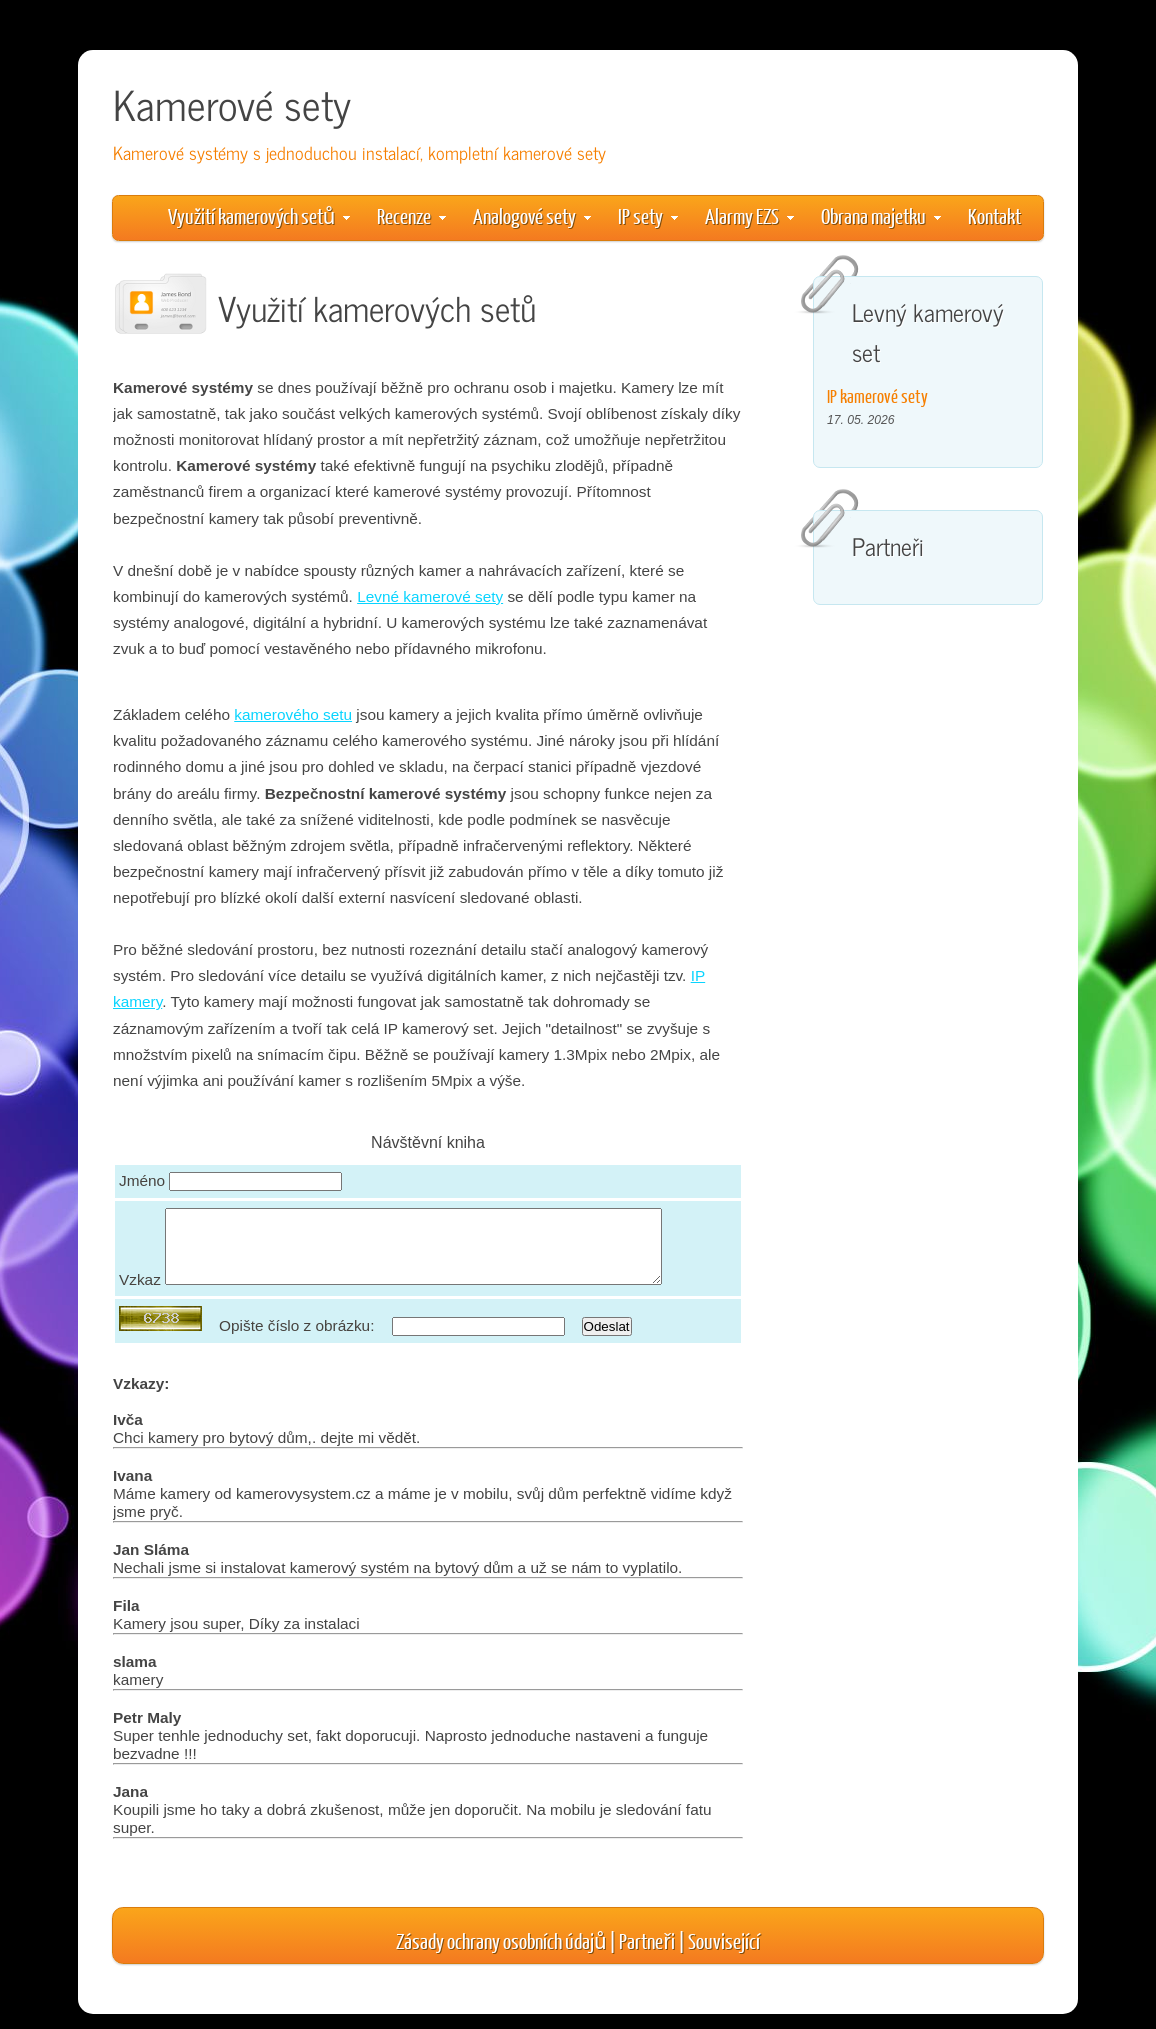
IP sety (648, 215)
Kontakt (994, 215)
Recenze (411, 215)
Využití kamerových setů (259, 215)
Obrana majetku (881, 215)
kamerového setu (293, 714)
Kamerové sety (232, 103)
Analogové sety (532, 215)
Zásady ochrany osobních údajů (501, 1955)
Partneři (646, 1955)
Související (724, 1955)
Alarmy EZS (749, 215)
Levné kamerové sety (430, 596)
